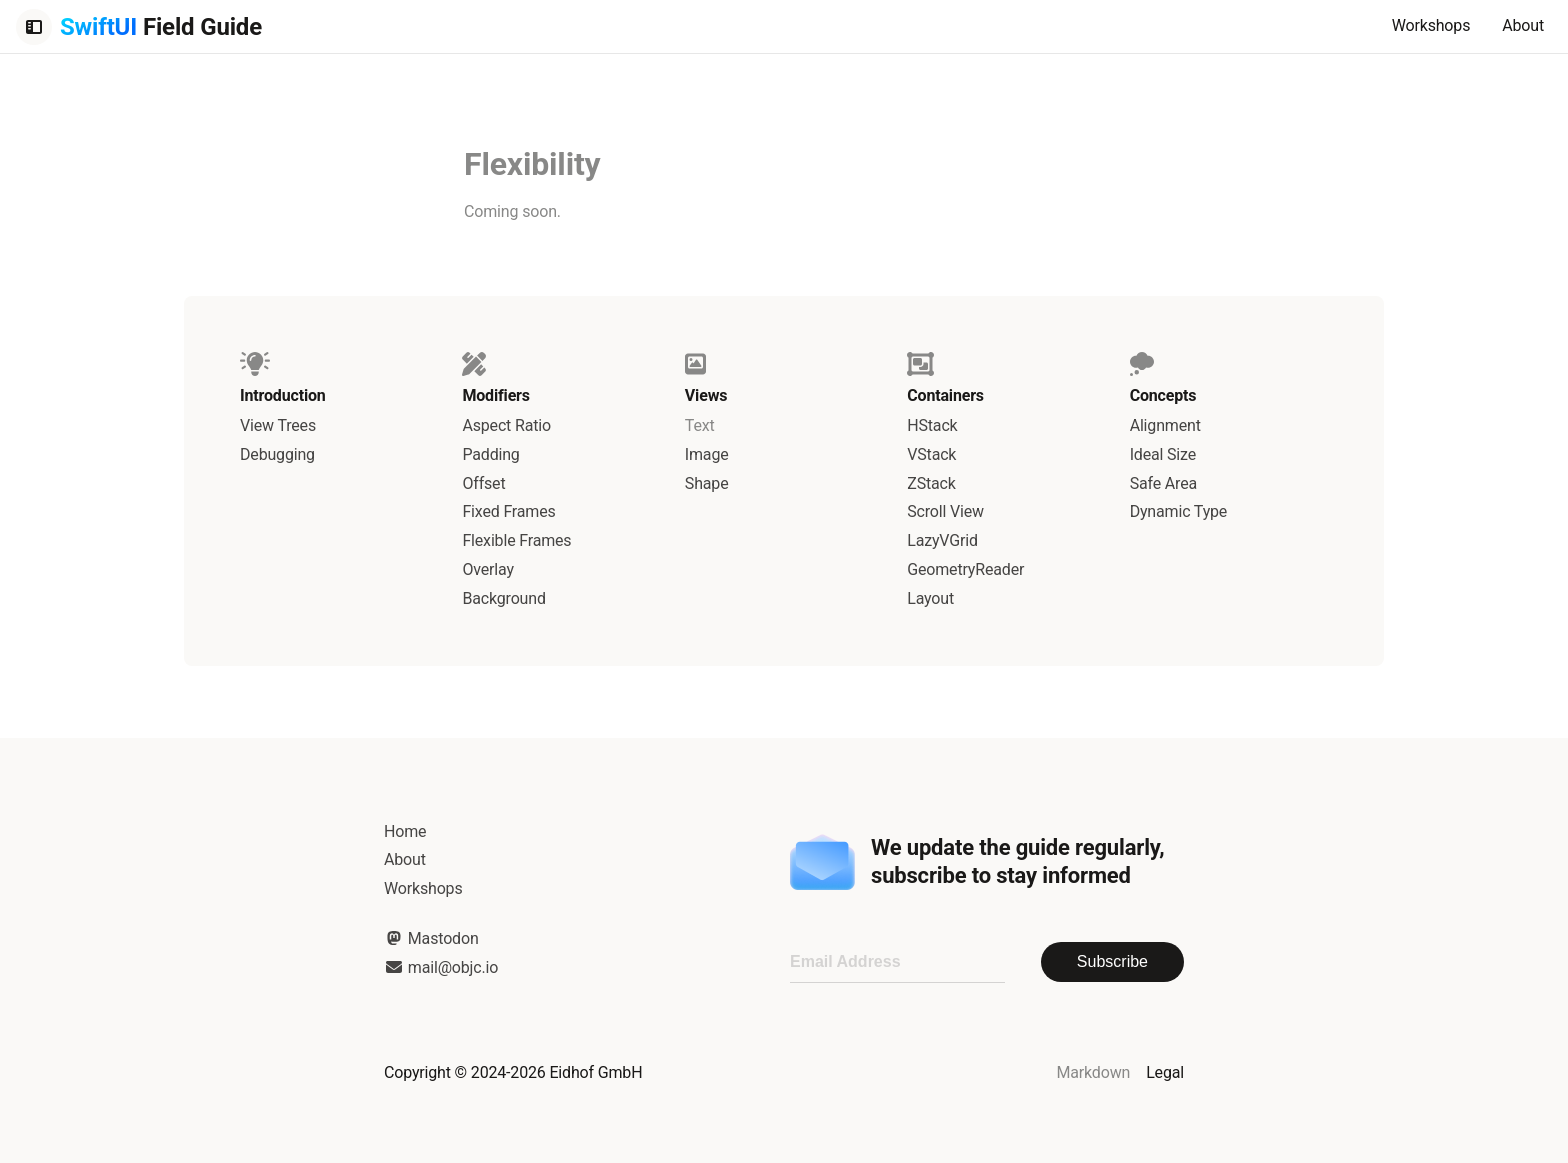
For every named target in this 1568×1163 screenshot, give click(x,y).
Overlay (487, 569)
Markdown (1093, 1072)
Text (700, 425)
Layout (930, 598)
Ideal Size (1163, 454)
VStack (931, 454)
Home (405, 831)
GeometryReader (965, 569)
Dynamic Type (1179, 511)
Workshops (1431, 25)
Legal (1165, 1072)
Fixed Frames (508, 511)
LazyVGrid (942, 540)
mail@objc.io (441, 967)
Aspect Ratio (506, 425)
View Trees (278, 425)
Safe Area (1163, 483)
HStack (932, 425)
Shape (707, 483)
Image (707, 454)
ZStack (931, 483)
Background (503, 598)
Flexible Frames (516, 540)
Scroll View (945, 511)
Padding (490, 454)
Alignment (1165, 425)
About (1523, 25)
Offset (483, 483)
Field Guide (161, 27)
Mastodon (431, 938)
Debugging (277, 454)
